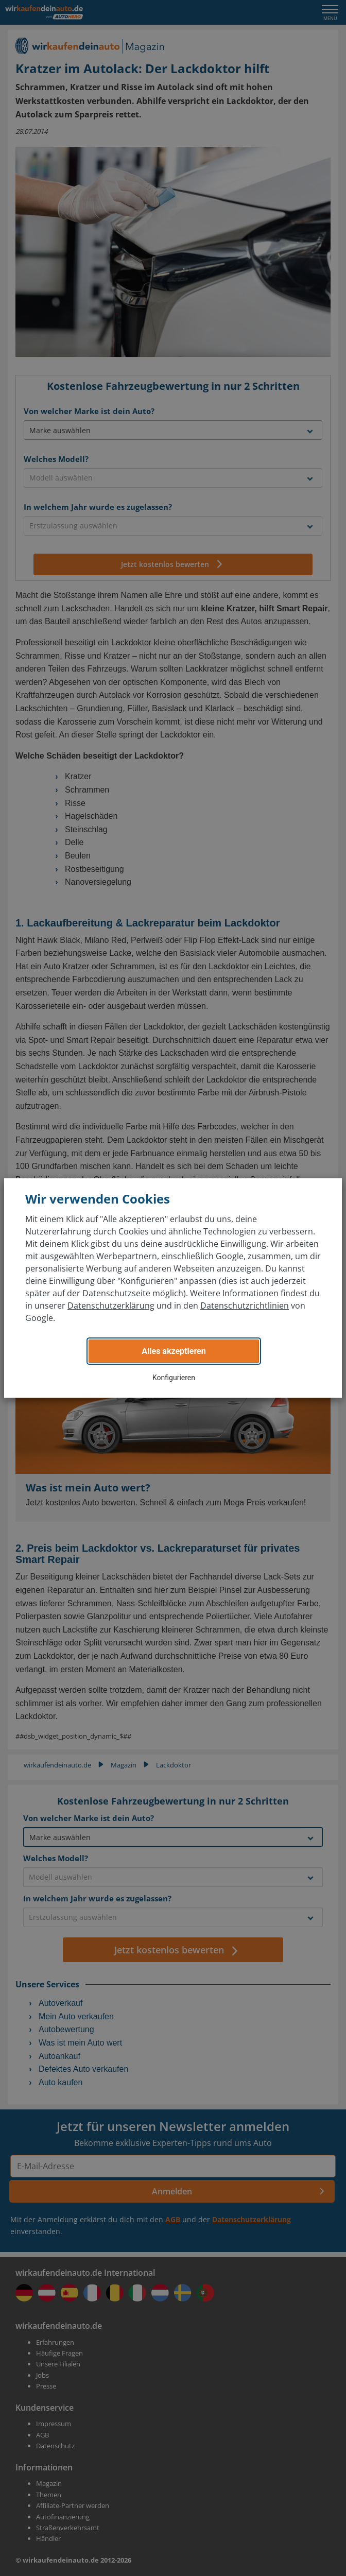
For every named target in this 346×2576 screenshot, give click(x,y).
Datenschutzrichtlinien (244, 1305)
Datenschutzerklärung (110, 1305)
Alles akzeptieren (173, 1351)
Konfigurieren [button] (173, 1377)
